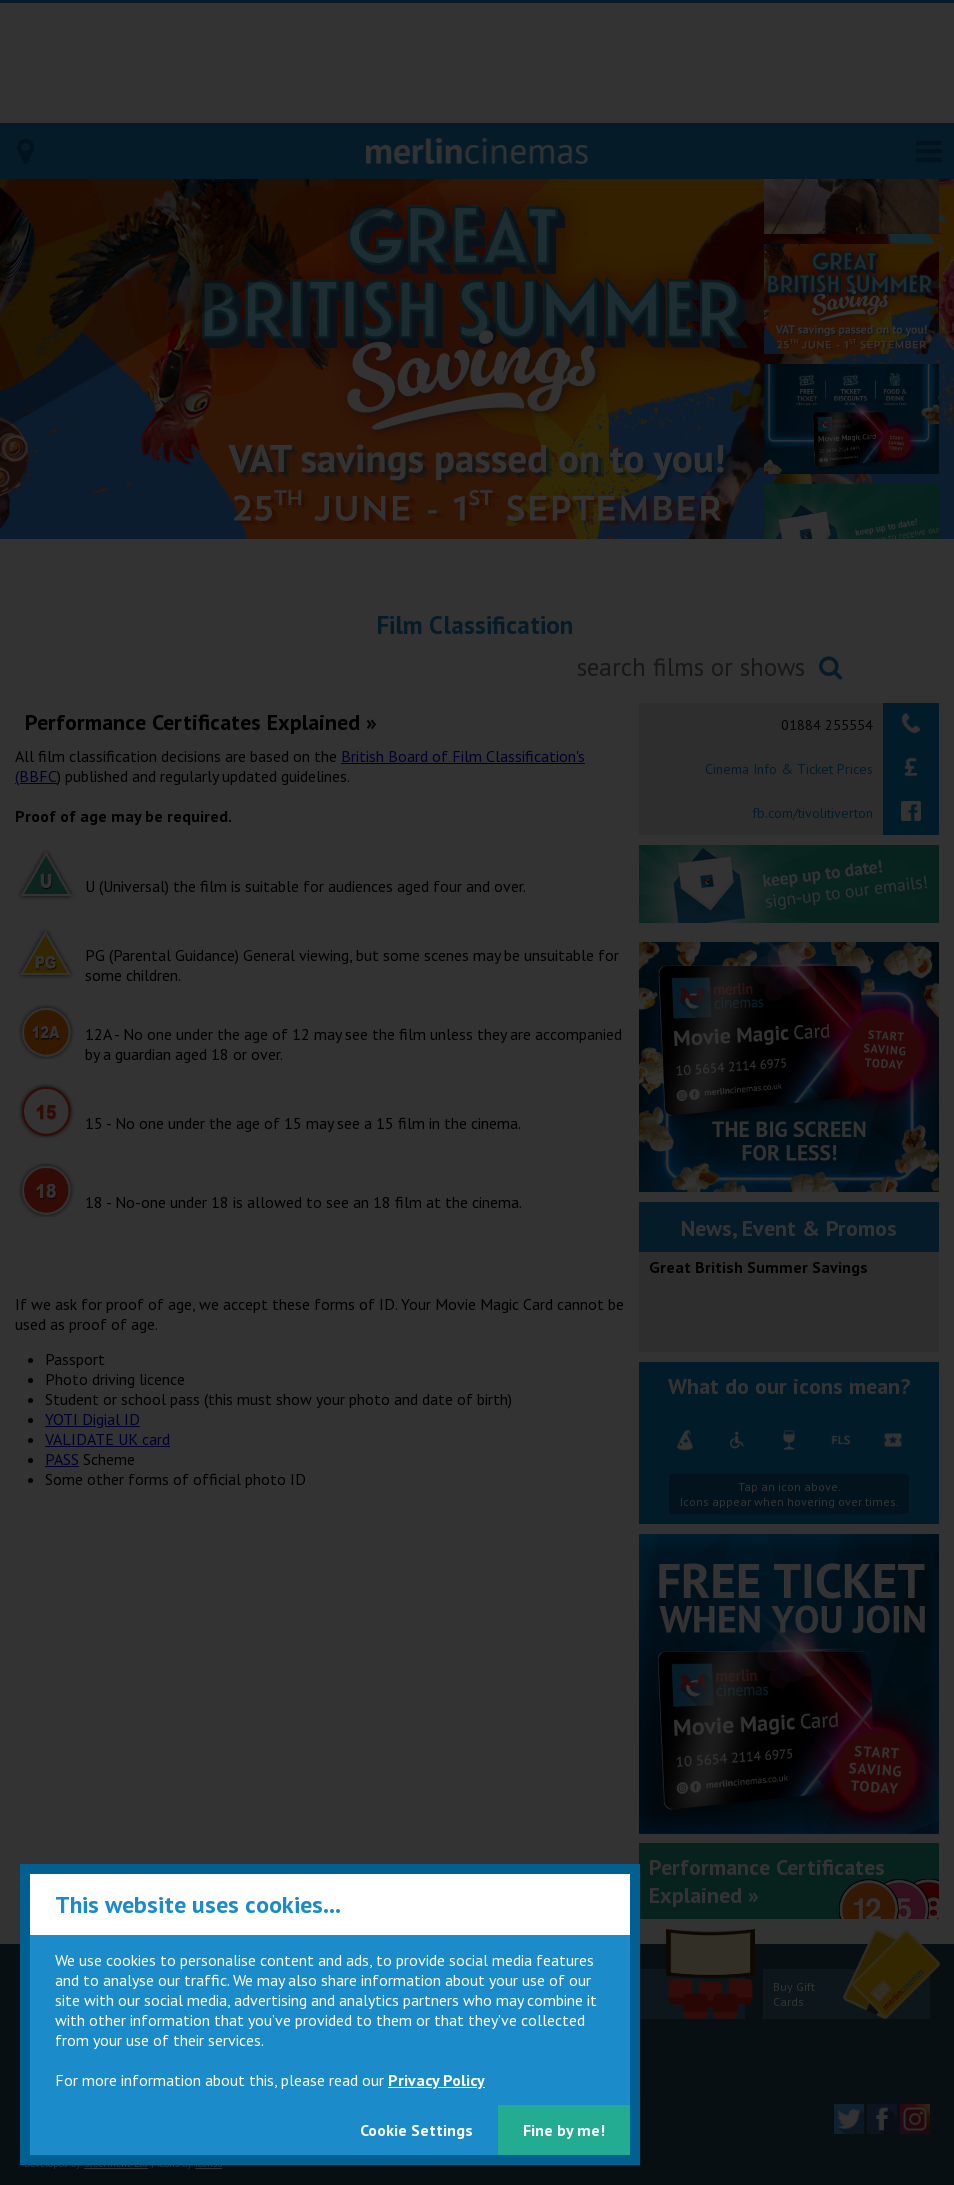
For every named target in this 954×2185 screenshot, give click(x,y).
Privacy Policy (436, 2080)
